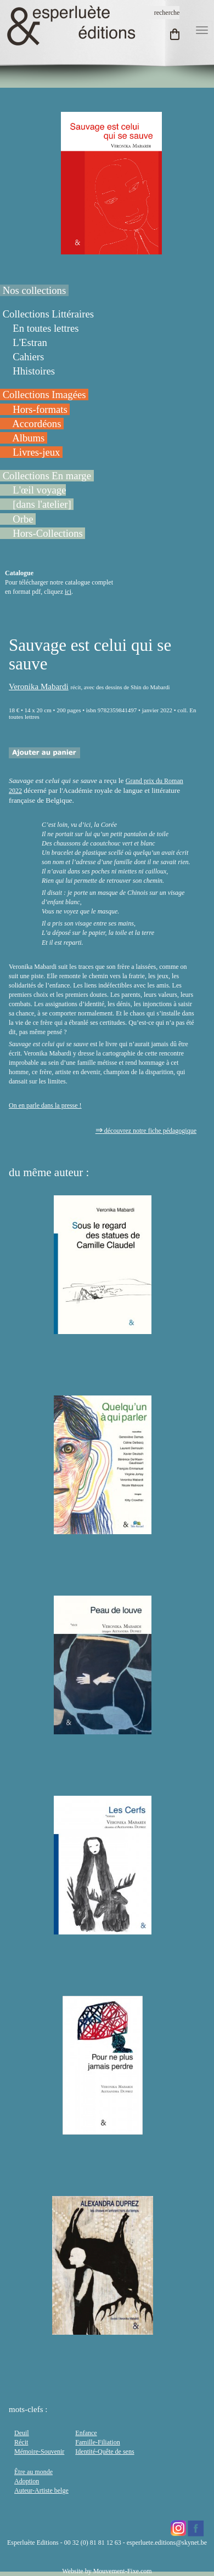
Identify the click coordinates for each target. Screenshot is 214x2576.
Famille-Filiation (97, 2442)
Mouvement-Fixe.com (122, 2571)
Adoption (26, 2481)
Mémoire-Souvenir (39, 2451)
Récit (21, 2442)
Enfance (86, 2433)
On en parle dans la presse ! (45, 1105)
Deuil (21, 2433)
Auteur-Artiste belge (41, 2490)
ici (68, 591)
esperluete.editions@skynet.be (167, 2542)
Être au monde (33, 2472)
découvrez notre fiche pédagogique (145, 1130)
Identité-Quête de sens (104, 2451)
